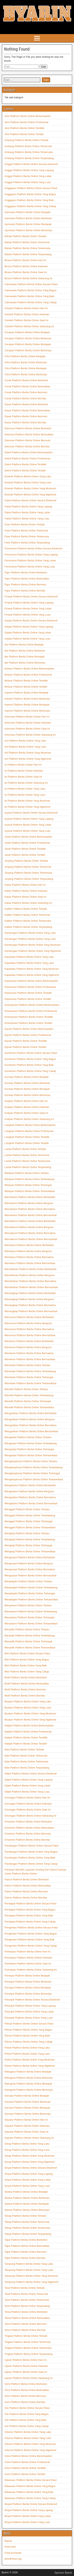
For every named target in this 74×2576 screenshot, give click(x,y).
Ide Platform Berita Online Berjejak (24, 644)
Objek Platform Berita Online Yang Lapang (28, 1779)
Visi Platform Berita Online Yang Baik (25, 2419)
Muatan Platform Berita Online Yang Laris (28, 1707)
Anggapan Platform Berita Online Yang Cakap (30, 206)
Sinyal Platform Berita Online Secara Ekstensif (31, 2167)
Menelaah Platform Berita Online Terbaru (28, 1365)
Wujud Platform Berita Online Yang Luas (27, 2522)
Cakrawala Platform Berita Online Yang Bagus (30, 290)
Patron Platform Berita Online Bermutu (26, 1891)
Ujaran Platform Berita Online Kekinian (26, 2366)
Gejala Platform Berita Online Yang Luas (27, 638)
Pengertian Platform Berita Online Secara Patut (31, 1927)
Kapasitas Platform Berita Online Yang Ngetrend (32, 974)
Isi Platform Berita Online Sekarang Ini (26, 782)
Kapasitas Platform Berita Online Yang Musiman (32, 968)
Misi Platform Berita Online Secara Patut (27, 1653)
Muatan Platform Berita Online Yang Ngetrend (30, 1719)
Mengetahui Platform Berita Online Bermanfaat (31, 1503)
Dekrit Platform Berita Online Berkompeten (29, 452)
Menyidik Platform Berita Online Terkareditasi (30, 1647)
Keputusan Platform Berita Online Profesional (30, 986)
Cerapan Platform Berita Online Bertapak (28, 344)
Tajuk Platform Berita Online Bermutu (25, 2251)
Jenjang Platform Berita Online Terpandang (29, 878)
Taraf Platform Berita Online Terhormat (26, 2293)
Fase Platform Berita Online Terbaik (25, 524)
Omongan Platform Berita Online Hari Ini (27, 1797)
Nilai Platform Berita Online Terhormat (26, 1755)
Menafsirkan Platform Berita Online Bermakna (30, 1281)
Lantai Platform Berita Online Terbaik (25, 1149)
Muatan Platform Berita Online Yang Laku (28, 1701)
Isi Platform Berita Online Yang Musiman (27, 800)
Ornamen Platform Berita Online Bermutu (28, 1833)
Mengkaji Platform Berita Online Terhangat (28, 1545)
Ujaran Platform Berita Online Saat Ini (26, 2371)
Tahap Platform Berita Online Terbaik (25, 2215)
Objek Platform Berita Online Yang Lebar (27, 1785)
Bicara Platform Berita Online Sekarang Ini (28, 278)
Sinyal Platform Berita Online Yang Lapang (29, 2173)
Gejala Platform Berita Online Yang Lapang (29, 626)
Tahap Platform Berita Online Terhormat (27, 2221)
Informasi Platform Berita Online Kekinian (28, 722)
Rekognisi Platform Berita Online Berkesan (29, 2077)
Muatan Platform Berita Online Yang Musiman (30, 1713)
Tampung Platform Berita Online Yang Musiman (31, 2275)
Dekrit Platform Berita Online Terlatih (25, 470)
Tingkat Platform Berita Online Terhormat (28, 2342)
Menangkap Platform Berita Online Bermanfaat (31, 1311)
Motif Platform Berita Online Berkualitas (27, 1683)
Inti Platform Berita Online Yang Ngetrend (28, 758)
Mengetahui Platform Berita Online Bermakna (30, 1497)
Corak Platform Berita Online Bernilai (25, 398)
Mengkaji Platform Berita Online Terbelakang (30, 1539)
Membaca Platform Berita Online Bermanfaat (30, 1263)
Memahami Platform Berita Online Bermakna (30, 1209)
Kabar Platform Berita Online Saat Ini (25, 896)
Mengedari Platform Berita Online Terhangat (29, 1449)
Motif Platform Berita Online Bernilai (25, 1695)
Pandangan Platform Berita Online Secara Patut (32, 1845)
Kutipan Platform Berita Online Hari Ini (26, 1100)
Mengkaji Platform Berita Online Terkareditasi (30, 1551)
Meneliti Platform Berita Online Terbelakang (29, 1395)
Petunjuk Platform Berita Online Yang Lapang (30, 2005)
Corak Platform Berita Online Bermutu (26, 392)
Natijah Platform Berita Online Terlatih (26, 1743)
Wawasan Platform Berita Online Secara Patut (31, 2480)
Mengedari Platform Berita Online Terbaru (28, 1437)
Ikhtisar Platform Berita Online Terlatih (26, 686)
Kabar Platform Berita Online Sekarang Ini (28, 902)
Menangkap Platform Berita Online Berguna (29, 1299)
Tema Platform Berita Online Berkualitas (27, 2317)
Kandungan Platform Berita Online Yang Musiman (32, 944)
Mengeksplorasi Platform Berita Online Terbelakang (33, 1467)
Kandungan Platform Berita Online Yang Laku (30, 932)
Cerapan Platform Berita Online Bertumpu (28, 350)
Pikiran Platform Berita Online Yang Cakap (28, 2041)
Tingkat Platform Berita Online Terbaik (26, 2335)
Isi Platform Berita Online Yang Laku (25, 788)
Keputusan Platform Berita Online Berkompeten (31, 980)
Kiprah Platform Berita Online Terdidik (26, 1040)
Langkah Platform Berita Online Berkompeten (30, 1124)
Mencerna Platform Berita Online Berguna (28, 1323)
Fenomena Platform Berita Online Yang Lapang (31, 554)
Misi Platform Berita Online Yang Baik (26, 1665)
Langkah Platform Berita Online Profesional (29, 1131)
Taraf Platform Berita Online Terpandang (27, 2305)
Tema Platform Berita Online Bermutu (26, 2323)
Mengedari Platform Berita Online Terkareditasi (31, 1455)
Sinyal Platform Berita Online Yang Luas (27, 2185)
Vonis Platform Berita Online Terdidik (25, 2468)
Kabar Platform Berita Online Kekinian (26, 890)
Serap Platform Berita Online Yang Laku (27, 2143)
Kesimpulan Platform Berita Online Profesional (31, 1010)
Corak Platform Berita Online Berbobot (26, 380)
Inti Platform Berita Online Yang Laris (25, 746)
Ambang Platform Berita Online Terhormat (28, 146)
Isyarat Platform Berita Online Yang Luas (27, 830)
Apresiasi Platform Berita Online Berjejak (28, 212)
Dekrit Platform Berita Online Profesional (27, 458)
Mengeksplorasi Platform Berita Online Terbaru (31, 1461)
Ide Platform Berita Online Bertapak (25, 656)
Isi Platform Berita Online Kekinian (24, 770)
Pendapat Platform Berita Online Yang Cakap (30, 1921)
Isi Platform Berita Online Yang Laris (25, 794)
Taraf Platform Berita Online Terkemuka (27, 2299)
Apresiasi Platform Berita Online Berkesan (28, 218)
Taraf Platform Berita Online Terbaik (25, 2287)
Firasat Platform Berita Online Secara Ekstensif (31, 596)
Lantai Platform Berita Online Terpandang (28, 1167)
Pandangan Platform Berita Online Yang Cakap (31, 1863)
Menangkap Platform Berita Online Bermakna (30, 1305)
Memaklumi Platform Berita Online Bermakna (30, 1233)
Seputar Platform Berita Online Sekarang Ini (29, 2137)
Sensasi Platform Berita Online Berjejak (27, 2095)
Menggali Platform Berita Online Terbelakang (30, 1515)
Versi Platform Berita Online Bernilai (25, 2402)
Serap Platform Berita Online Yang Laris (27, 2149)
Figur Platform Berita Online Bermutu (25, 584)
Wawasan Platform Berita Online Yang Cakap (30, 2498)
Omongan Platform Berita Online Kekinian (28, 1803)
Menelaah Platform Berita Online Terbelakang (30, 1371)
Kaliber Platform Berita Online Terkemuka (28, 920)
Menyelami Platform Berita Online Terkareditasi (31, 1623)
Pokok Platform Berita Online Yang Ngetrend (30, 2065)
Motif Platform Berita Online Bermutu (25, 1689)
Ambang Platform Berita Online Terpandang (29, 158)
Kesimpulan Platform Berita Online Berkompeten (32, 1004)
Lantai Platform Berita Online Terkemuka (27, 1161)
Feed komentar (13, 2552)
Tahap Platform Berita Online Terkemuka (27, 2227)
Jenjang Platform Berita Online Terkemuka (28, 872)
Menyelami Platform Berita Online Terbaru (28, 1605)
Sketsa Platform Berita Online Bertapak (27, 2203)
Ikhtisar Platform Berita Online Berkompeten (29, 668)
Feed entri (10, 2546)
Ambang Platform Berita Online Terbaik (26, 140)
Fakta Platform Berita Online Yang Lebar (27, 512)
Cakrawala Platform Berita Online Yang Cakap (31, 302)
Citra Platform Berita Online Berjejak (25, 356)
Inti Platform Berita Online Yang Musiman (28, 752)
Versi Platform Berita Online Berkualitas (27, 2390)
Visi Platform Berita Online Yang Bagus (27, 2414)
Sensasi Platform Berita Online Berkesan (28, 2101)
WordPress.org (13, 2558)
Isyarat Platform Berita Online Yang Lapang (29, 818)
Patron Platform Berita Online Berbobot (27, 1879)
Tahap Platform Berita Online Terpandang (28, 2233)
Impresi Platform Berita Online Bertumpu (27, 710)
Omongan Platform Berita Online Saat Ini (28, 1809)
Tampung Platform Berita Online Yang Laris (29, 2269)
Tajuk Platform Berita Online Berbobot (26, 2239)
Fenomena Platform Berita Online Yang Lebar (30, 560)
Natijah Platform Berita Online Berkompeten (29, 1725)
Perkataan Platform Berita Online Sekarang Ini (31, 1969)
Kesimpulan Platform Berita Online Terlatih (28, 1023)
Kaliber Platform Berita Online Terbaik (26, 908)
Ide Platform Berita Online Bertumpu (25, 662)
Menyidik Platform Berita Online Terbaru (27, 1629)
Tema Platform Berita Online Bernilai (25, 2330)
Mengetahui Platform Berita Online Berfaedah (30, 1485)
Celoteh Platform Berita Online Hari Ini (26, 308)
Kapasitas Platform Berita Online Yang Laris (29, 962)
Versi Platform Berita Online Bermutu (25, 2395)
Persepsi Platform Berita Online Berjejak (27, 1975)
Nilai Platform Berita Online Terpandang (27, 1767)
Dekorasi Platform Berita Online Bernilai (27, 446)
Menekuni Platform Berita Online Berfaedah (29, 1341)
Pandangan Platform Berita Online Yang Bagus (31, 1851)
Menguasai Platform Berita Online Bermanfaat (30, 1575)
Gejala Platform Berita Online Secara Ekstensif (31, 620)
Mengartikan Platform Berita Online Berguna (29, 1419)
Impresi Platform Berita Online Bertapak (27, 704)
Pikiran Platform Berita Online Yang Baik (27, 2035)
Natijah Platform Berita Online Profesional (28, 1731)
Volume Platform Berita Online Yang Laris (28, 2438)
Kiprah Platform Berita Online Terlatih (25, 1047)
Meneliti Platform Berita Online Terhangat (28, 1401)
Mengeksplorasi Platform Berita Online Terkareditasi (34, 1479)
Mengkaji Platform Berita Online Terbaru (27, 1533)
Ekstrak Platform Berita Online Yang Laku (28, 476)
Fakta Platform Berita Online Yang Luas (27, 518)
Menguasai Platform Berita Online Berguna (29, 1563)
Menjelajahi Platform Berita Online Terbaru (28, 1581)
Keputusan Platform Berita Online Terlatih (28, 998)
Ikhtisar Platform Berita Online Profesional (28, 674)
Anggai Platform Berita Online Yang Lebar (28, 176)
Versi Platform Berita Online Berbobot (26, 2383)
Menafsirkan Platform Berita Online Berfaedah (30, 1269)
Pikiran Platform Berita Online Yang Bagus (28, 2029)
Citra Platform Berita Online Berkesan (26, 362)
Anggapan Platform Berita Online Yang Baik (29, 200)
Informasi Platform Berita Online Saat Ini (27, 728)
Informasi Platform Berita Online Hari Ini (27, 716)
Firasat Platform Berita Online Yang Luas (28, 614)
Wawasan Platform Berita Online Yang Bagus (30, 2486)
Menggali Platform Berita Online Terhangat (28, 1521)
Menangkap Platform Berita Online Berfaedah (30, 1293)
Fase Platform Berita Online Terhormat (26, 530)
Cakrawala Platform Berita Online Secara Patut (31, 284)
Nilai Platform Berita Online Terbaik (24, 1749)
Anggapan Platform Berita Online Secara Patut (31, 188)
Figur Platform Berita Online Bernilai (25, 590)
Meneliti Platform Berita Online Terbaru (26, 1389)
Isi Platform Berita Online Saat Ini (23, 776)
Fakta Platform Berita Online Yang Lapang (28, 506)
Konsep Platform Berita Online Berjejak (27, 1076)
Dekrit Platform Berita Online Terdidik (25, 464)
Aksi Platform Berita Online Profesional (26, 122)
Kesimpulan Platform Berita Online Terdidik (29, 1016)
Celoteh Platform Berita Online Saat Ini (26, 320)
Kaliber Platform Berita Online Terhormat (27, 914)
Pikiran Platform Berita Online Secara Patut (29, 2023)
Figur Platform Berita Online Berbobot (26, 572)
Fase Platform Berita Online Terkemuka (27, 536)
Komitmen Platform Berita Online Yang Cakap (30, 1071)
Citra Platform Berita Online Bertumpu (26, 374)
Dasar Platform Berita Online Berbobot (26, 404)
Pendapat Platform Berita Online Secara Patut (30, 1903)
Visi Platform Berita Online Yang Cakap (27, 2426)
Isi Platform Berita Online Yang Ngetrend (27, 806)
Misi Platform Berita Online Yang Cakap (27, 1671)
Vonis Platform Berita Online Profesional (27, 2462)
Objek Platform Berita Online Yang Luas (27, 1791)
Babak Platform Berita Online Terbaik (25, 236)
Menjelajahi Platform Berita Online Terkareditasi (31, 1599)
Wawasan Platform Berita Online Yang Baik (29, 2492)
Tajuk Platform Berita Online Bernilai (25, 2257)
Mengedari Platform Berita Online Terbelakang (31, 1443)
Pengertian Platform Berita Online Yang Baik (29, 1939)
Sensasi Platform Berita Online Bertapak (27, 2107)
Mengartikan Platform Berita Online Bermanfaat (31, 1431)
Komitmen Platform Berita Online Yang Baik (29, 1064)
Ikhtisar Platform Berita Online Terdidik (26, 680)
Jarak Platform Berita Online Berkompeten (28, 836)
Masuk (8, 2540)
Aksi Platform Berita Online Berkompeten (28, 116)
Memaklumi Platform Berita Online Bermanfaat (31, 1239)
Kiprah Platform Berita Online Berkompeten (29, 1028)
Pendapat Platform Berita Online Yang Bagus (30, 1909)
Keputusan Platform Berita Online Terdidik (28, 992)
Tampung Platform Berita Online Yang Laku (29, 2263)
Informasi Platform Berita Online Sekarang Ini (30, 734)
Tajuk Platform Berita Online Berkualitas (27, 2245)
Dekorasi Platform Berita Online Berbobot (28, 428)
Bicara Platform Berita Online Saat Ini (26, 272)
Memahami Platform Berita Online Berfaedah (30, 1197)
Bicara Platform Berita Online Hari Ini (25, 260)
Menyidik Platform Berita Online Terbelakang (30, 1635)
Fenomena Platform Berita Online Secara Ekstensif (33, 548)
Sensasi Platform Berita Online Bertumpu (28, 2113)
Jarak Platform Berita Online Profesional (27, 842)
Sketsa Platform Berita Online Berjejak (26, 2191)
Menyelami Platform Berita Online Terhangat (29, 1617)
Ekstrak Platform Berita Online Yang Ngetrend (30, 494)
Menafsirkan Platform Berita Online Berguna (29, 1275)
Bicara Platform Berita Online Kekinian (26, 266)
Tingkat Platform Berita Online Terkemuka (28, 2347)
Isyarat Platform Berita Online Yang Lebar (28, 824)
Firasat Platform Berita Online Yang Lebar (28, 608)
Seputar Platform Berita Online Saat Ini (26, 2131)
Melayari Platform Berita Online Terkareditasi (30, 1191)
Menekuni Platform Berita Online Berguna (28, 1347)
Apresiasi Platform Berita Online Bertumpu (28, 230)
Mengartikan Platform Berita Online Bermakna (30, 1425)
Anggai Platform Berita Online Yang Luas (28, 182)
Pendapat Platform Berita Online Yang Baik (29, 1915)
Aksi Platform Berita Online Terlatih (24, 134)
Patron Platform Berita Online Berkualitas (28, 1885)
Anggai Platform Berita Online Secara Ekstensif (31, 164)
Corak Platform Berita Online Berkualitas (27, 386)
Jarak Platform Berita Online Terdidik (25, 848)
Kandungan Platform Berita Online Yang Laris (30, 938)
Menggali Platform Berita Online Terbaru (27, 1509)
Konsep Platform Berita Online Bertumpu (28, 1095)
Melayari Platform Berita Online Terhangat (28, 1185)
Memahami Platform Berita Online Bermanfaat (31, 1215)
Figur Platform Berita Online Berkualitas (27, 578)
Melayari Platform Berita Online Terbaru (27, 1173)
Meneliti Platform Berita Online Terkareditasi (29, 1407)
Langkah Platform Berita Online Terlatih (27, 1143)
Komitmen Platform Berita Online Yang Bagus (30, 1059)
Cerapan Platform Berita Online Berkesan (28, 338)
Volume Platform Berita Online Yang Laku (28, 2431)
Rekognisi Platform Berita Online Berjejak (28, 2071)
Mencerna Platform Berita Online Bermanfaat (30, 1335)
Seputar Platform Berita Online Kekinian (27, 2125)
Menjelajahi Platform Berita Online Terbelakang (31, 1587)
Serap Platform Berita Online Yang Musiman (29, 2155)
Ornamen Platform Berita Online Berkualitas (29, 1827)
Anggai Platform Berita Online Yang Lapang (29, 170)
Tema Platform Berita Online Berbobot (26, 2311)
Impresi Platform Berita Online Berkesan (27, 698)
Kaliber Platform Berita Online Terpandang (28, 926)
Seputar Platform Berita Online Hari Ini (26, 2119)
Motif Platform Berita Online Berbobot (26, 1677)
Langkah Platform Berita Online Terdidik (27, 1137)
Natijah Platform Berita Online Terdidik (26, 1737)
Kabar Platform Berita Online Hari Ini (25, 884)
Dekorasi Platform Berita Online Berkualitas (29, 434)
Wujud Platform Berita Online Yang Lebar (28, 2516)
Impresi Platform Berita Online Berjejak (26, 692)
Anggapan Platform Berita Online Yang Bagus (30, 194)
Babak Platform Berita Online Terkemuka (28, 248)
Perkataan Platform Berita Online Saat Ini (28, 1963)
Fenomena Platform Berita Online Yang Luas (30, 566)
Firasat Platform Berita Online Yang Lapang (29, 602)
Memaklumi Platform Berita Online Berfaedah (30, 1221)
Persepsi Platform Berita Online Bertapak (28, 1987)
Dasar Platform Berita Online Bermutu (26, 416)
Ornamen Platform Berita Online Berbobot (28, 1821)
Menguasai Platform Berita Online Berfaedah (30, 1557)
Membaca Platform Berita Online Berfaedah (29, 1245)
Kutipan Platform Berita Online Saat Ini (26, 1112)
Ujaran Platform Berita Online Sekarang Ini (29, 2378)
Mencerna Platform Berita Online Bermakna (29, 1329)
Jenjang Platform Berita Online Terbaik (26, 860)
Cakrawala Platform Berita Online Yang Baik (29, 296)
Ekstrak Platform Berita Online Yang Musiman (30, 488)
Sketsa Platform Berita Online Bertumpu (27, 2209)
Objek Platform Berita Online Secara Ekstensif (31, 1773)
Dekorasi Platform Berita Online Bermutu (28, 440)
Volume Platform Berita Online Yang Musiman (30, 2444)
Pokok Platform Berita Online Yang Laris (27, 2053)
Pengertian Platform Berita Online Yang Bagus (31, 1933)
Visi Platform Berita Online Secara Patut (27, 2407)
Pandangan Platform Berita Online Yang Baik (30, 1857)
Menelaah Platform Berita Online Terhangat (29, 1377)
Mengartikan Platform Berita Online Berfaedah (31, 1413)
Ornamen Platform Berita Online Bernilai (27, 1839)
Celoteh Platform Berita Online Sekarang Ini (29, 326)
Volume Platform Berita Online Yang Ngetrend (30, 2450)
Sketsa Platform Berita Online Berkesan (27, 2197)
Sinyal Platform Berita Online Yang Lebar (28, 2179)
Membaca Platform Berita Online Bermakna (29, 1257)
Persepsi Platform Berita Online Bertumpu (28, 1993)
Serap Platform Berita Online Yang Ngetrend (29, 2161)
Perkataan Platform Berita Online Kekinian (28, 1957)
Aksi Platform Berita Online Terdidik (24, 128)
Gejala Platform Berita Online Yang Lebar (28, 632)
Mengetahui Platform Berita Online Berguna (29, 1491)
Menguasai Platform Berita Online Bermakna (30, 1569)
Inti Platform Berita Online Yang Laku (25, 740)
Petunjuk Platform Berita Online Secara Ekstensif (32, 1999)
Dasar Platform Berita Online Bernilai (25, 422)
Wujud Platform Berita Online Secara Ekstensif (31, 2504)
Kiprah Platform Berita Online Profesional (28, 1035)
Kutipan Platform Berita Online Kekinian (27, 1107)
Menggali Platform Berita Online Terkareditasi (30, 1527)
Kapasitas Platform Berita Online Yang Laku (29, 956)
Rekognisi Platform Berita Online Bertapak (28, 2083)
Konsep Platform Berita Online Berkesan (27, 1083)
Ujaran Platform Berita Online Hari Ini (25, 2359)
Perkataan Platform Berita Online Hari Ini (28, 1951)
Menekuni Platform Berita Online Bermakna (29, 1353)
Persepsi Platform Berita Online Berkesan (28, 1981)
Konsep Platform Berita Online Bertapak (27, 1088)
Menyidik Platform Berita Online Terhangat (28, 1641)
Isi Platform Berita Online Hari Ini (23, 764)
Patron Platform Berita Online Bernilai (26, 1897)
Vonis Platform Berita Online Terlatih (25, 2474)
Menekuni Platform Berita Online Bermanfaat (30, 1359)
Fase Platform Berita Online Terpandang (27, 542)
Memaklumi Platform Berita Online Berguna (29, 1227)
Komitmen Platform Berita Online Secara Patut (31, 1052)
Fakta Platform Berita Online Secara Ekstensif (30, 500)
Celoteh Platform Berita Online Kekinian (27, 314)
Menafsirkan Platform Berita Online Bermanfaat (31, 1287)
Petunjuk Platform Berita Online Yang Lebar (29, 2011)
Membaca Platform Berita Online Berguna (28, 1251)
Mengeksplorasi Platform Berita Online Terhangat (32, 1473)
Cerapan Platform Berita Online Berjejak (27, 332)
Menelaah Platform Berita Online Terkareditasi (30, 1383)
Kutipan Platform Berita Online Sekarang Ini (29, 1119)
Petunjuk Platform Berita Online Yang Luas (29, 2017)
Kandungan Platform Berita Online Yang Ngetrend (33, 950)
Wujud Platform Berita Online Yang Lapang (29, 2510)
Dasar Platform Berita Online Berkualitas (27, 410)
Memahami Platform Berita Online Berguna (29, 1203)
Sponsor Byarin (63, 2572)
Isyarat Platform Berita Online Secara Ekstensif (31, 812)
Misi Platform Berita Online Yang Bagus (27, 1659)
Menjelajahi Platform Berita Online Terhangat (30, 1593)
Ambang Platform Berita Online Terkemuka (29, 152)
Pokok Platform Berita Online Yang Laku (27, 2047)
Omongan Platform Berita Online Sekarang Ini (30, 1815)
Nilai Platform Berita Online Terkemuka (26, 1761)
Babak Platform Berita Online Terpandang (28, 254)
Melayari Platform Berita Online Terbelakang (29, 1179)
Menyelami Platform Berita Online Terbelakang (31, 1611)
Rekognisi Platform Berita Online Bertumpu (29, 2089)
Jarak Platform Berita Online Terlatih (25, 854)
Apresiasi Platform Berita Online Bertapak (28, 224)
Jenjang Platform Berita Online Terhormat (28, 866)
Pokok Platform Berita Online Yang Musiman (30, 2059)
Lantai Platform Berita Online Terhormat (27, 1155)
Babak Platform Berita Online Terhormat (27, 242)
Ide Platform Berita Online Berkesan (25, 650)
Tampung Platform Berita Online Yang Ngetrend (31, 2281)
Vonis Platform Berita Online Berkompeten (28, 2456)
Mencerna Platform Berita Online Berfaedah (29, 1317)
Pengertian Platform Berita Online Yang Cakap (31, 1945)
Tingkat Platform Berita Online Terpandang (28, 2354)
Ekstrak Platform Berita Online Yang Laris (28, 482)
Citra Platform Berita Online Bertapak (25, 368)
